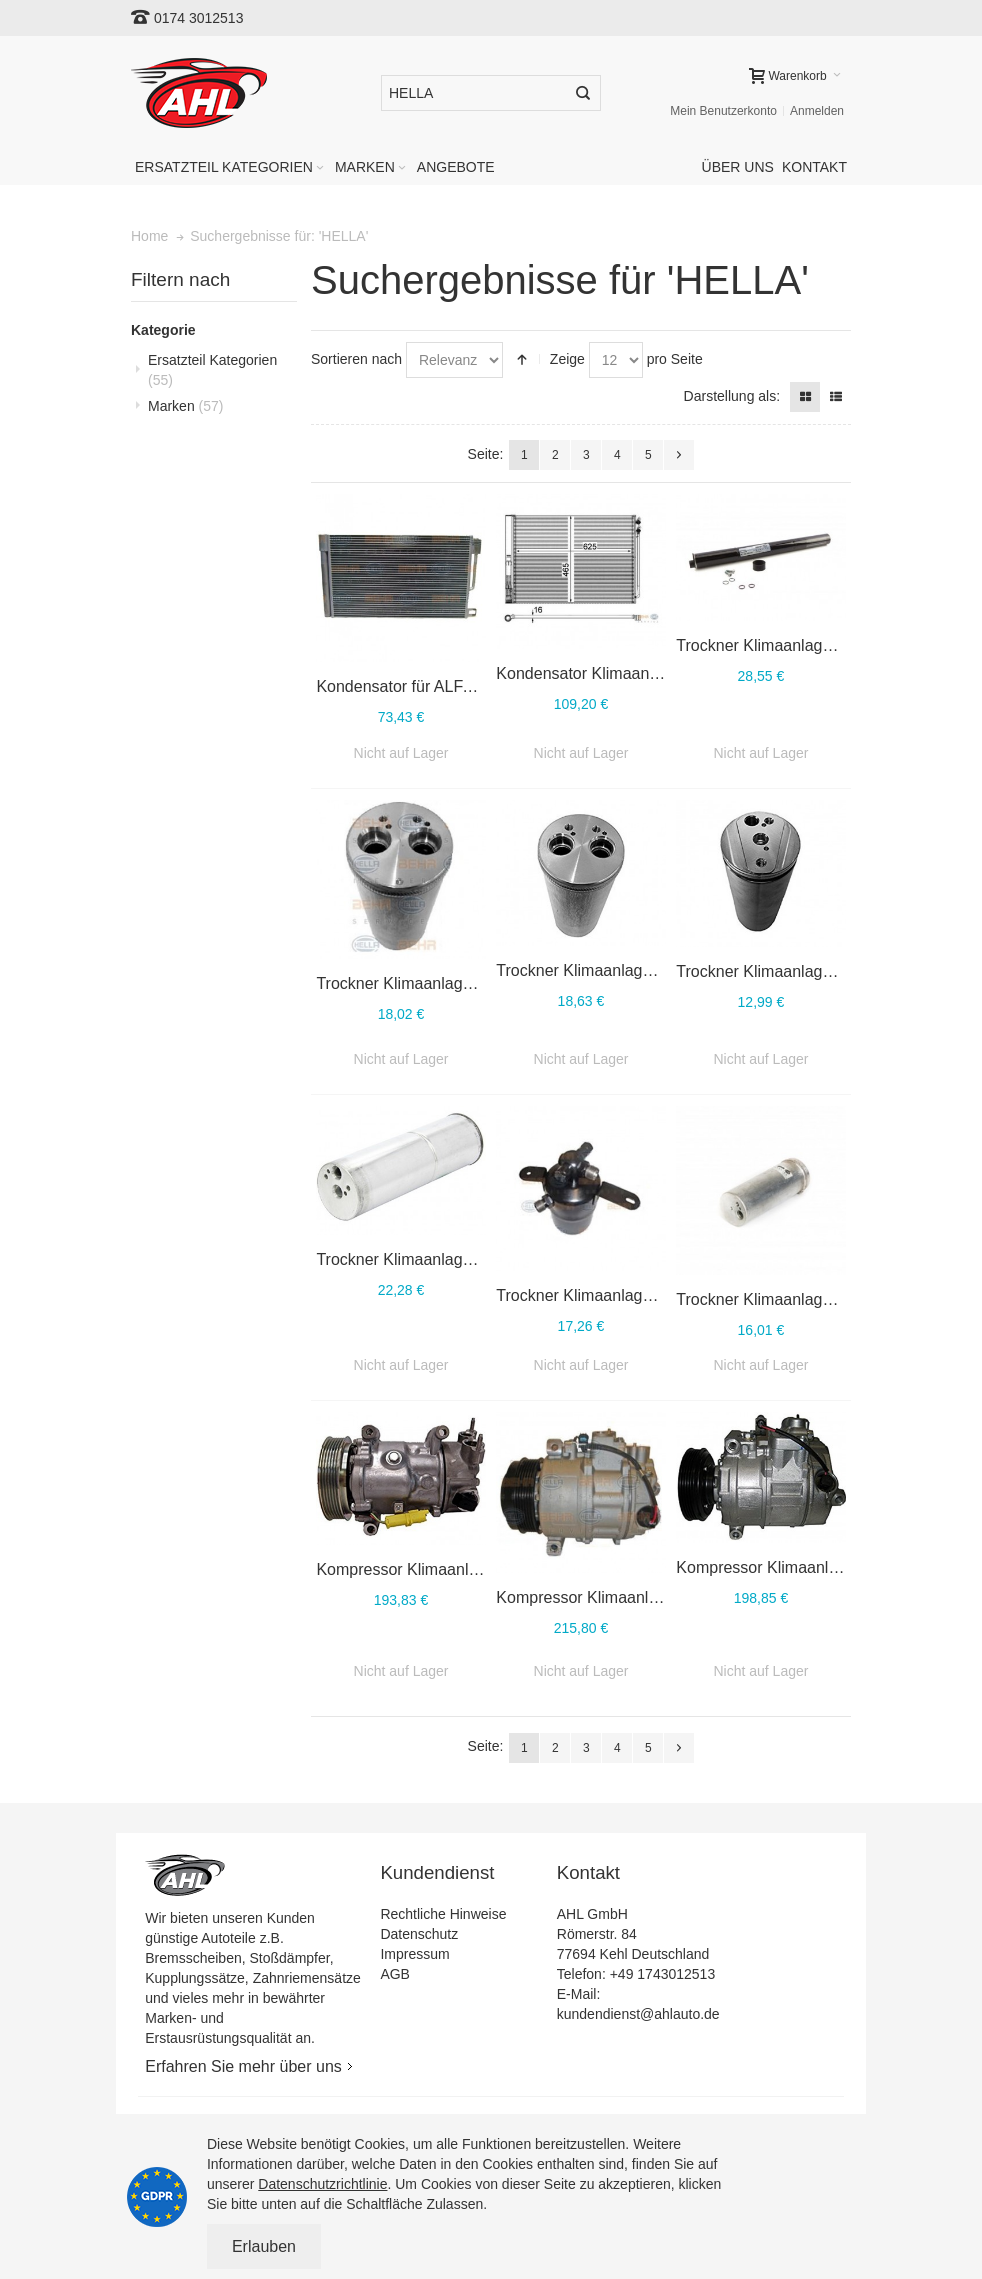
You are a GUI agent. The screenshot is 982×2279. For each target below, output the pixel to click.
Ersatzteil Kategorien (212, 370)
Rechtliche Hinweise (443, 1914)
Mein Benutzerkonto (723, 111)
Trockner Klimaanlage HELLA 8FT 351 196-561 (664, 1295)
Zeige (567, 359)
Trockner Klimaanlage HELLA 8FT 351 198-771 (484, 983)
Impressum (414, 1954)
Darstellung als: (732, 396)
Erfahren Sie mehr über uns (243, 2066)
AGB (395, 1974)
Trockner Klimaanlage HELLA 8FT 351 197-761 (664, 970)
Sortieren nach (356, 359)
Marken (185, 406)
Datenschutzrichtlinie (322, 2184)
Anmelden (817, 111)
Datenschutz (419, 1934)
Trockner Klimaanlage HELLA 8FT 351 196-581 (484, 1259)
